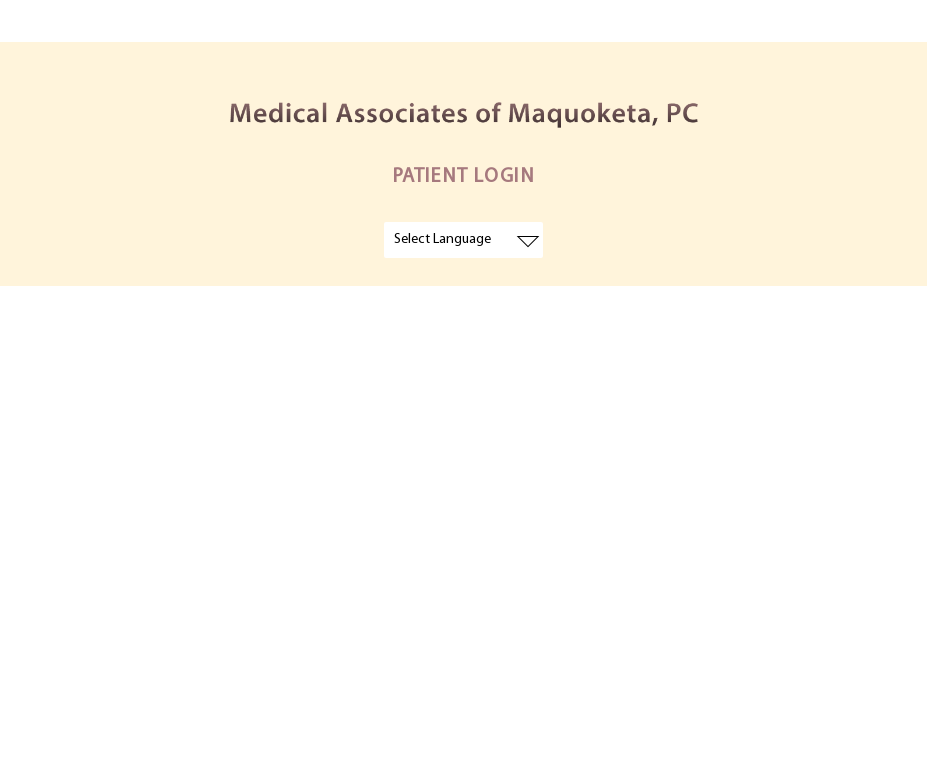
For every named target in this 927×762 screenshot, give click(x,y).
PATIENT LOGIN (464, 177)
